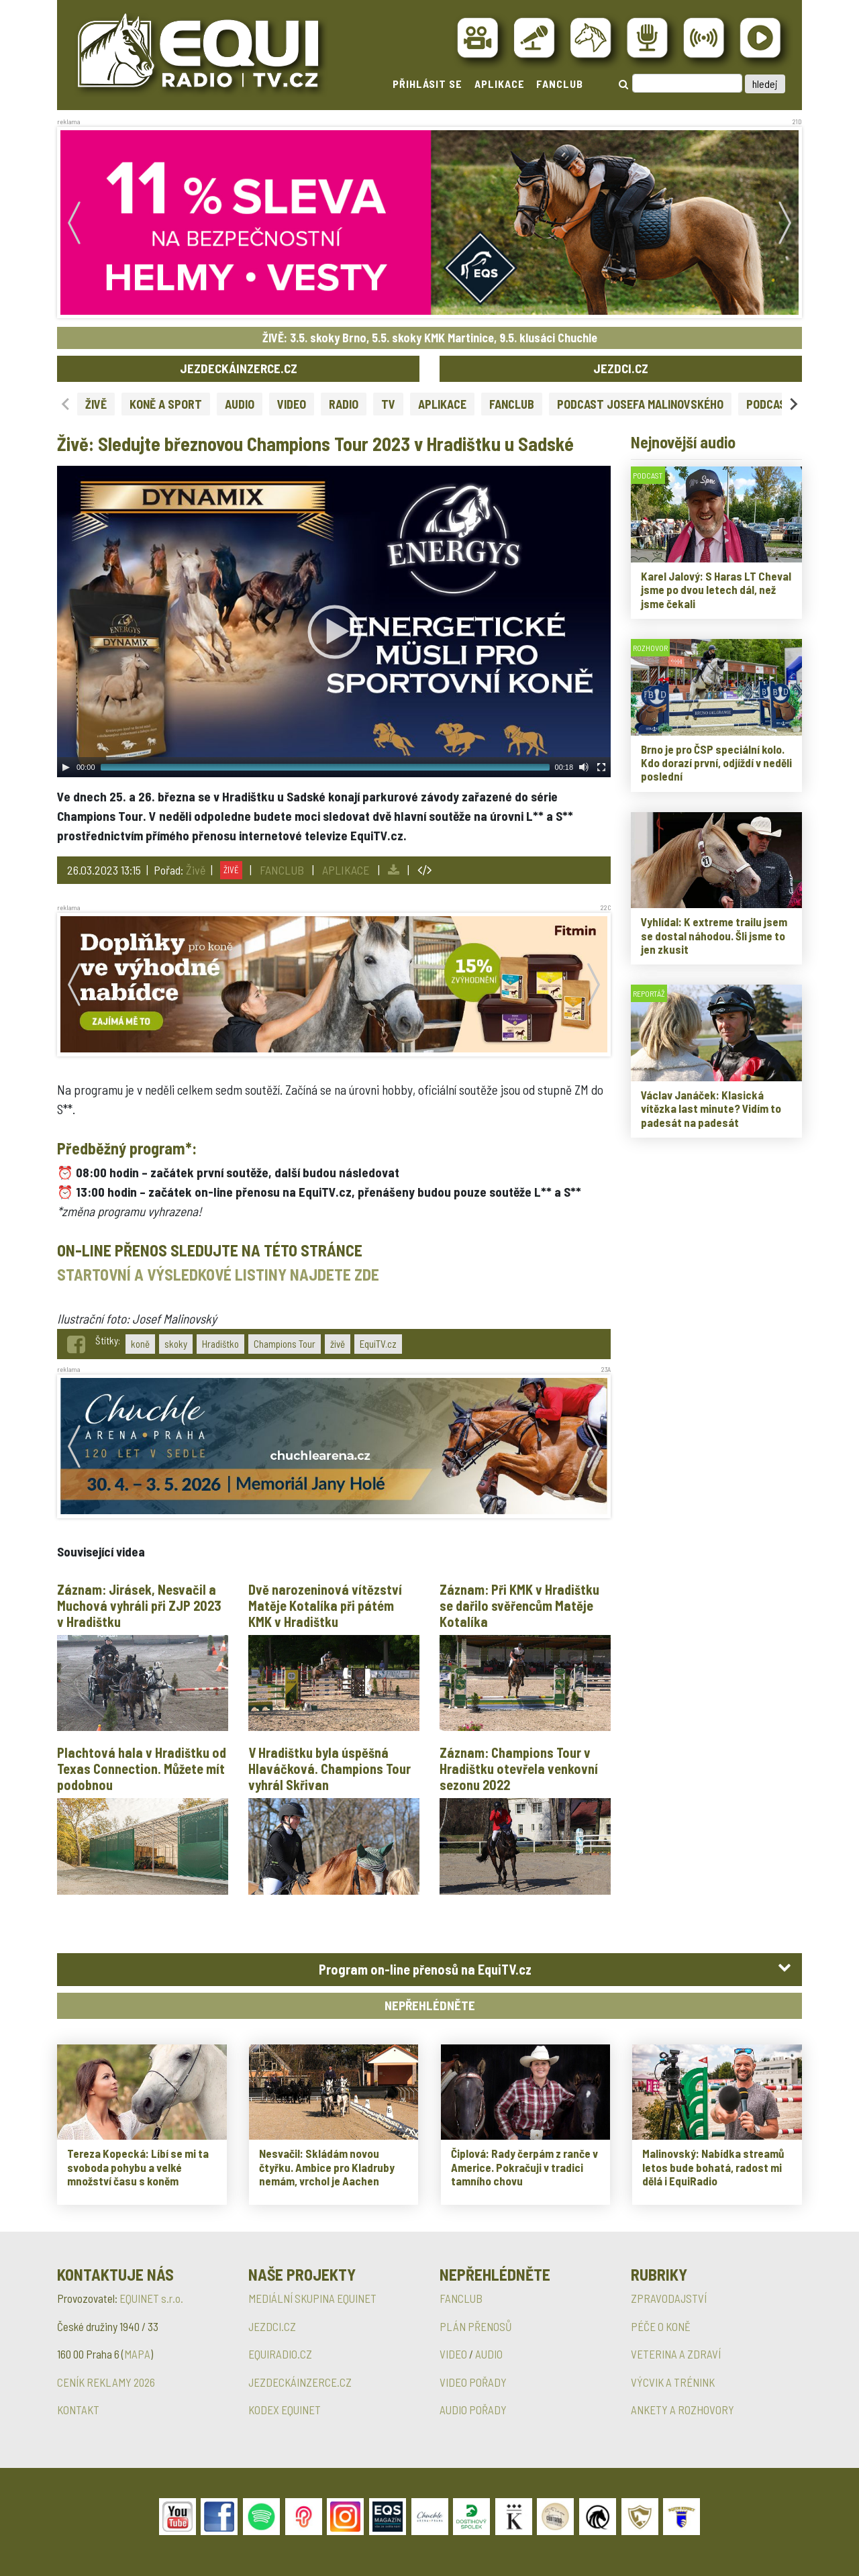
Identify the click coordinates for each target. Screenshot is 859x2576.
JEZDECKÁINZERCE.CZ (238, 368)
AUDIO (239, 404)
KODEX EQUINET (284, 2409)
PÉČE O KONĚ (661, 2326)
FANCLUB (559, 83)
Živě (195, 869)
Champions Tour (284, 1344)
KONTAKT (78, 2409)
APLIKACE (499, 83)
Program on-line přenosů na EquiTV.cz (425, 1969)
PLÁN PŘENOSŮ (476, 2326)
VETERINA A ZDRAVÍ (676, 2354)
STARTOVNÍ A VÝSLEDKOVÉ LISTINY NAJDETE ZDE (218, 1274)
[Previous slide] (66, 403)
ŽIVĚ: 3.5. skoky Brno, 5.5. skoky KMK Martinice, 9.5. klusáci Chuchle (429, 337)
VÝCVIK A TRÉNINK (673, 2382)
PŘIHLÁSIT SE (427, 83)
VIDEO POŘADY (473, 2382)
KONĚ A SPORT (166, 404)
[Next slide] (793, 403)
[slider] (325, 767)
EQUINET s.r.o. (151, 2298)
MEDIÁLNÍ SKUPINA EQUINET (312, 2298)
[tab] (429, 1969)
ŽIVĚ (96, 404)
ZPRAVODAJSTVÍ (669, 2298)
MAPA (137, 2354)
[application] (334, 621)
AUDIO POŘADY (473, 2409)
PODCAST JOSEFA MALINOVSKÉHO (640, 404)
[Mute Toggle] (583, 767)
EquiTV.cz (378, 1344)
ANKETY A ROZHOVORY (682, 2409)
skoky (175, 1344)
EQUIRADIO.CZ (280, 2354)
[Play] (65, 767)
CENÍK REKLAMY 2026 (106, 2382)
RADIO (343, 404)
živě (337, 1344)
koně (140, 1344)
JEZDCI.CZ (620, 368)
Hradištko (220, 1344)
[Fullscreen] (601, 767)
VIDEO (291, 404)
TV (388, 404)
